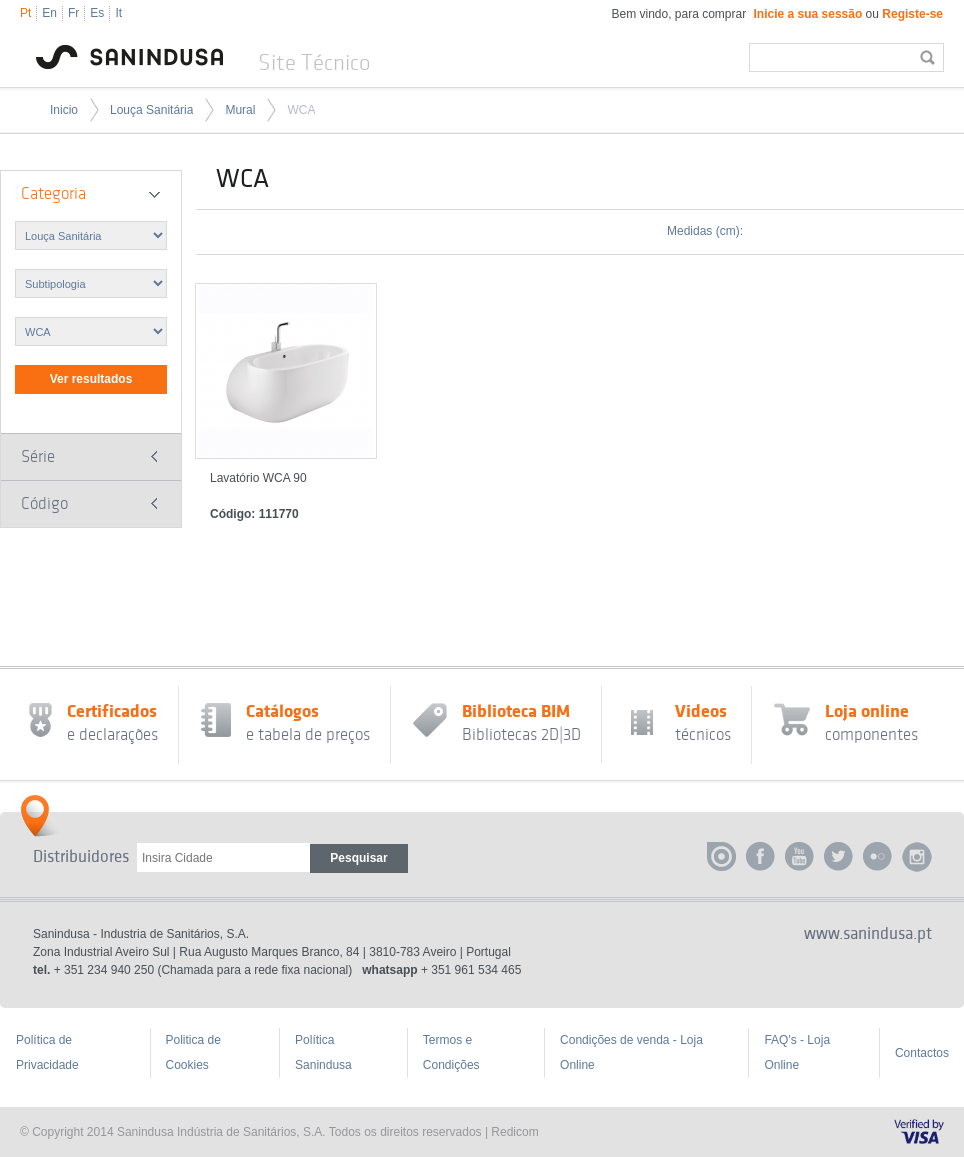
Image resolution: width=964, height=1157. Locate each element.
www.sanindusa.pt (868, 934)
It (118, 13)
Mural (240, 110)
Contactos (922, 1053)
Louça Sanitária (151, 110)
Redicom (514, 1132)
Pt (25, 13)
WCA (301, 110)
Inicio (64, 110)
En (49, 13)
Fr (73, 13)
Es (97, 13)
